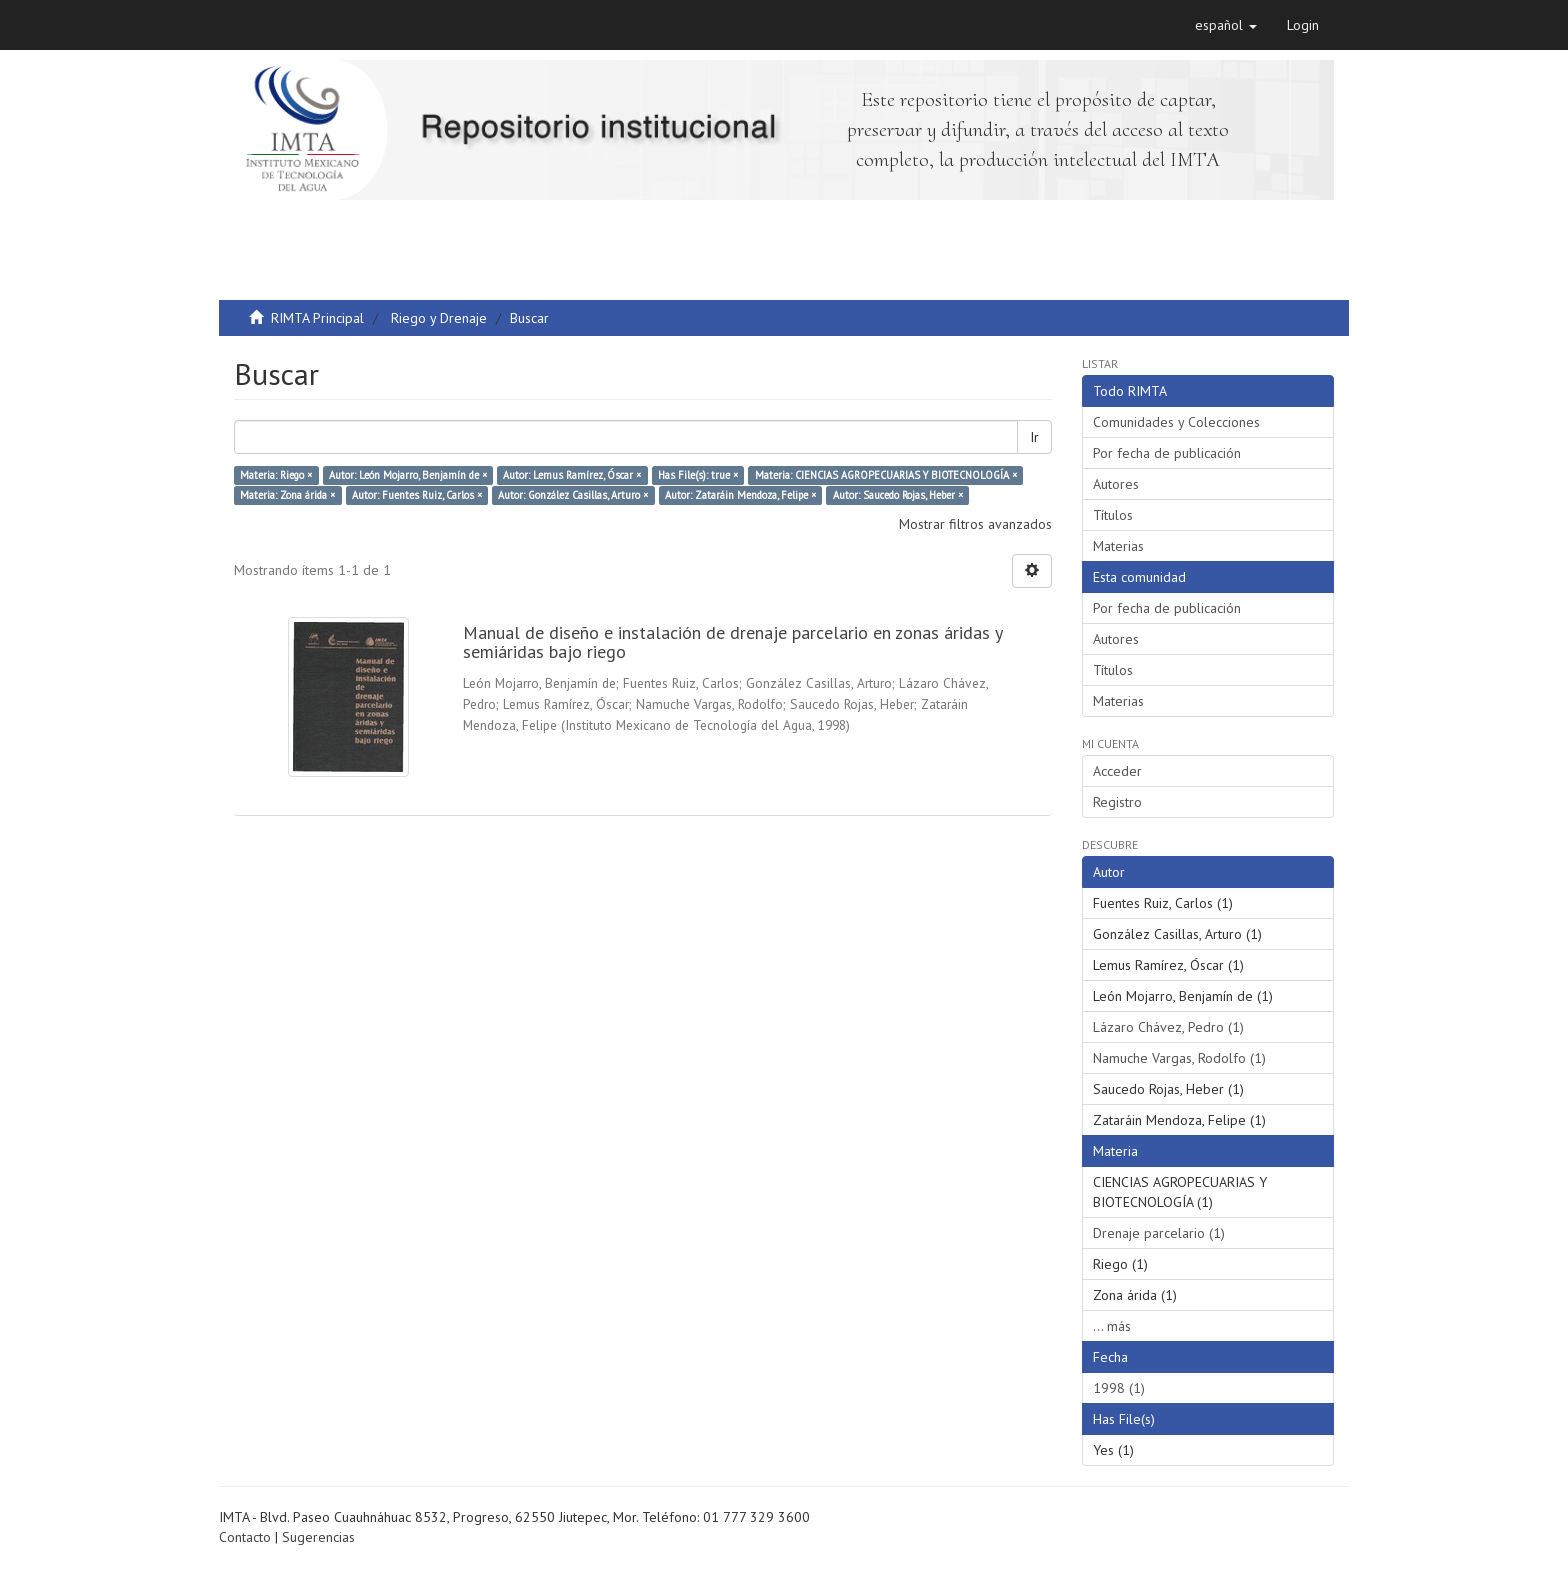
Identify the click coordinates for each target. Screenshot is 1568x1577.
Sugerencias (318, 1537)
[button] (1226, 25)
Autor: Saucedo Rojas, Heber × (898, 495)
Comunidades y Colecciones (1176, 422)
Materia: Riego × (276, 475)
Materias (1118, 546)
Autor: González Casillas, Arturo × (573, 495)
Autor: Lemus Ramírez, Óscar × (572, 475)
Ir (1034, 437)
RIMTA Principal (317, 318)
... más (1112, 1326)
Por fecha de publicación (1167, 453)
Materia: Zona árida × (287, 495)
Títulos (1113, 515)
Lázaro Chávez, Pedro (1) (1168, 1027)
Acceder (1117, 771)
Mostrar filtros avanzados (975, 524)
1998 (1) (1119, 1388)
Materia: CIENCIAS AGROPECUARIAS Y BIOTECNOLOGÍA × (886, 475)
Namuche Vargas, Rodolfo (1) (1179, 1058)
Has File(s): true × (698, 475)
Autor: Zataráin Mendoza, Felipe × (740, 495)
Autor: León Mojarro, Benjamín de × (408, 475)
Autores (1116, 484)
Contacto (245, 1537)
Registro (1117, 802)
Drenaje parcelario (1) (1159, 1233)
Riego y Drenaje (439, 318)
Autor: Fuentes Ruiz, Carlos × (417, 495)
